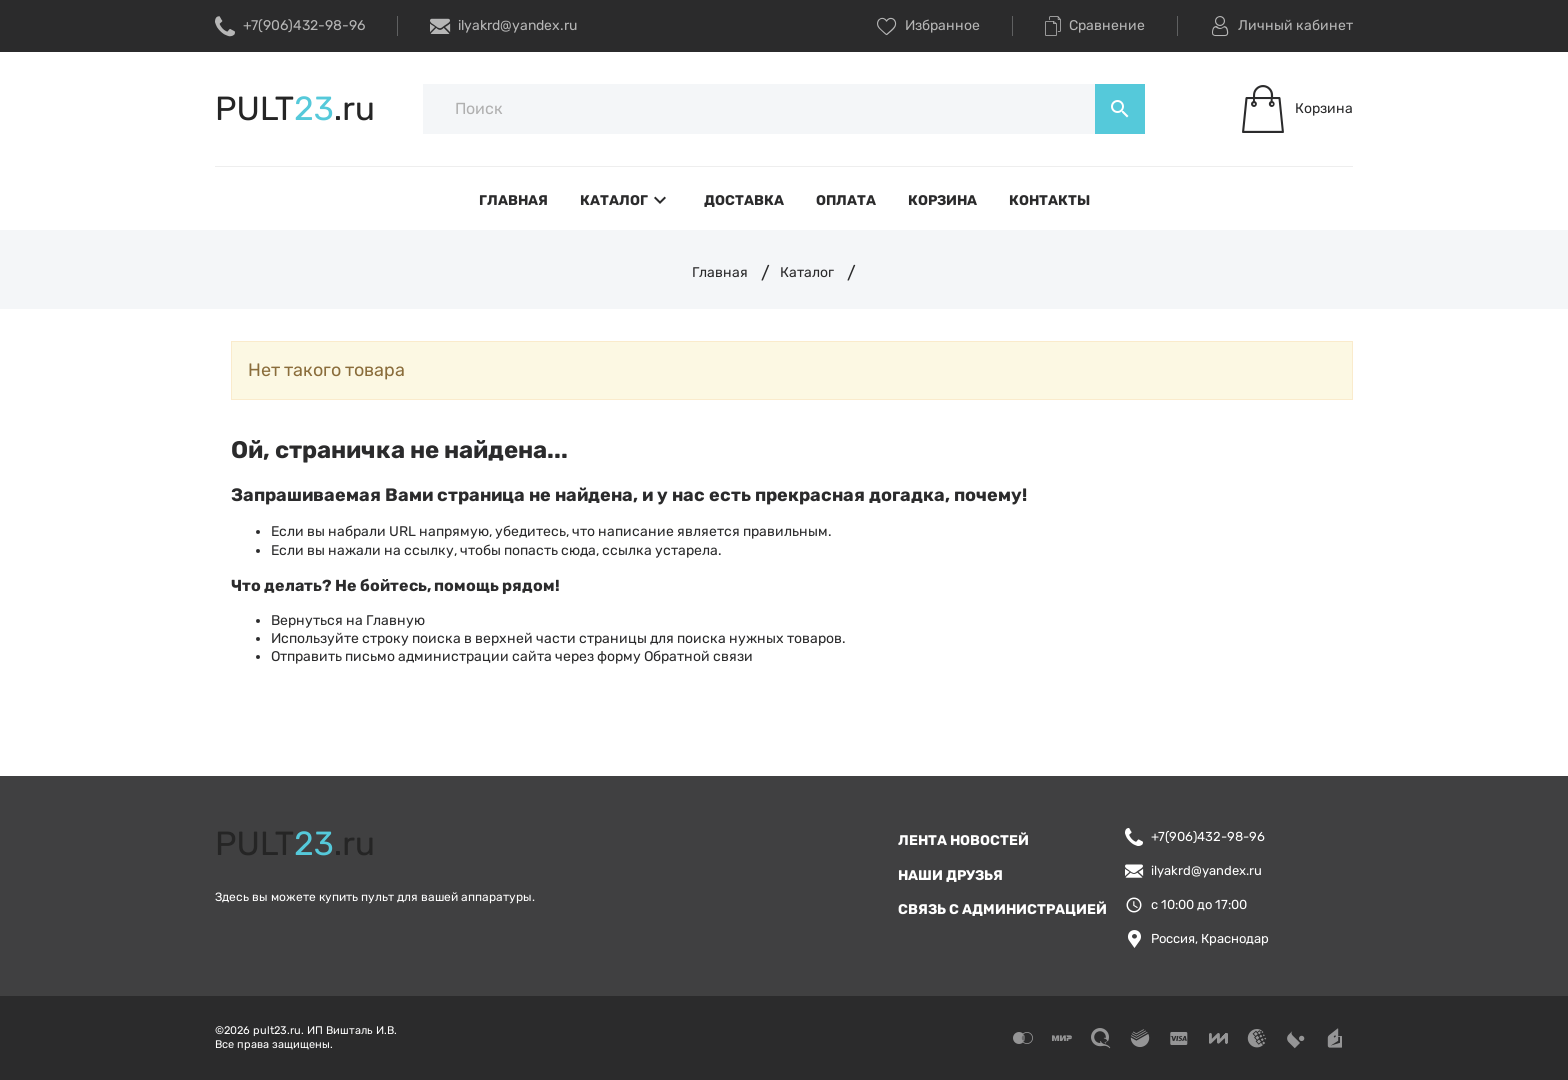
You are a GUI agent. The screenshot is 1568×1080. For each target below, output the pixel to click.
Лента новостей (963, 840)
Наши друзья (950, 875)
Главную (395, 620)
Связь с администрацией (1002, 909)
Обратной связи (698, 656)
